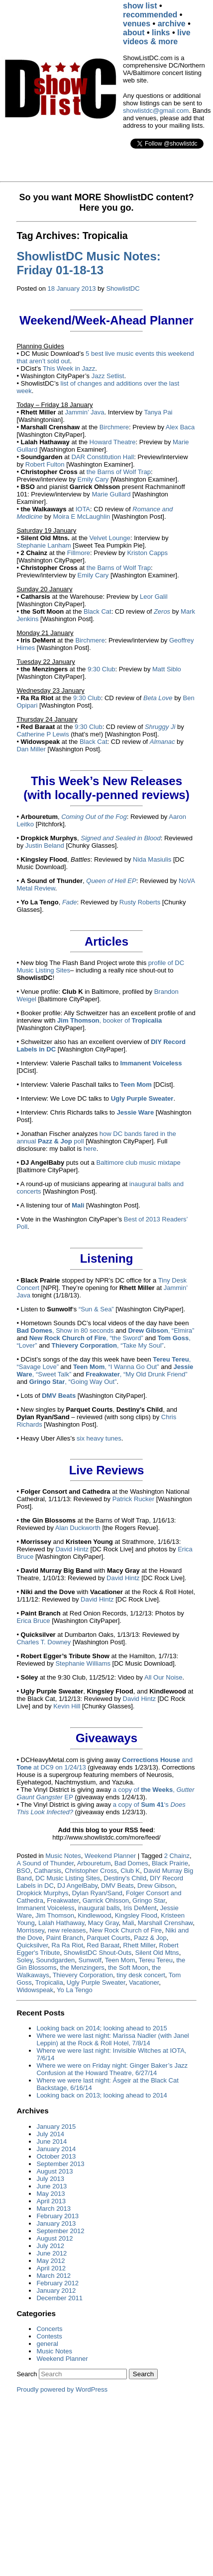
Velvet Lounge (110, 538)
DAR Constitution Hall (102, 457)
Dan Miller (31, 749)
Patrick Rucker (133, 1499)
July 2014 (50, 2134)
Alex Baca (180, 427)
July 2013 (50, 2178)
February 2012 (57, 2283)
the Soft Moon (128, 1967)
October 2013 (56, 2156)
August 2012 (54, 2238)
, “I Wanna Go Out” (116, 1366)
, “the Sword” (86, 1338)
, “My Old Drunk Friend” (136, 1374)
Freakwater (63, 1900)
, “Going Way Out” (73, 1381)
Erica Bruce (33, 1620)
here (90, 1148)
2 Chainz (177, 1855)
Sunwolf (90, 1960)
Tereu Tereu (155, 1960)
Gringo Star (148, 1900)
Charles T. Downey (43, 1642)
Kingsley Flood (136, 1915)
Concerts (49, 2329)
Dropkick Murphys (42, 1893)
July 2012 (50, 2246)
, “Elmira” (161, 1330)
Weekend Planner (110, 1855)
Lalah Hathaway (61, 1923)
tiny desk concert (140, 1975)
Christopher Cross (91, 1870)
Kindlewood (94, 1915)
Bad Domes (131, 1863)
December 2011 (59, 2298)
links (161, 32)
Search (26, 2374)
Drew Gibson (156, 1885)
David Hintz (71, 1549)
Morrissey (30, 1930)
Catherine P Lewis (42, 734)
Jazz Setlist (108, 376)
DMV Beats (117, 1885)
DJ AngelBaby (77, 1885)
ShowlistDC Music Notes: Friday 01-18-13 (88, 263)
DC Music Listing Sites (67, 1878)
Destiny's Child (125, 1878)
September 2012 (60, 2231)
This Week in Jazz (69, 368)
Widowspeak (34, 1990)
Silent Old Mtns (157, 1952)
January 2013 (56, 2223)
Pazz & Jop (150, 1937)
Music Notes (63, 1855)
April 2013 (51, 2201)
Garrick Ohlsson (106, 1900)
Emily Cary (93, 479)
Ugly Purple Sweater (96, 1982)
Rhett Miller (139, 1945)
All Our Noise (163, 1677)
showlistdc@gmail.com (156, 110)
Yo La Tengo (75, 1990)
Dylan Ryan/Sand (97, 1893)
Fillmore (78, 553)
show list (140, 5)
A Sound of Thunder (45, 1863)
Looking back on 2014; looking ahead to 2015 (101, 2028)
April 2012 (51, 2268)
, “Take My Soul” (108, 1345)
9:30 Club (101, 669)
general (47, 2343)
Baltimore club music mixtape (139, 1162)
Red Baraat (103, 1945)
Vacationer (144, 1982)
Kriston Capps (147, 553)
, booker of (109, 1020)
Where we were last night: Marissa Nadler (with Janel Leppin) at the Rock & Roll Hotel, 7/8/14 (112, 2039)
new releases (67, 1930)
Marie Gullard (111, 494)
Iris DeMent (139, 1908)
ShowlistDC (122, 288)
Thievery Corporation (83, 1975)
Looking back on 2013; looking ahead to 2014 (101, 2095)
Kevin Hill (66, 1706)
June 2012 (51, 2253)
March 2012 (53, 2275)
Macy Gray (103, 1923)
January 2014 (56, 2149)
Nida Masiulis (152, 859)
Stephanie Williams (82, 1663)
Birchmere (114, 427)
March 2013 (53, 2208)
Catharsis (47, 1870)
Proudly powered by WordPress (61, 2389)
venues (136, 23)
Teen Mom (120, 1960)
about (134, 32)
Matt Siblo (166, 669)
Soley (24, 1960)
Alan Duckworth (78, 1527)
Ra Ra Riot (68, 1945)
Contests (49, 2336)
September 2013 (60, 2164)
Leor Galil (154, 596)
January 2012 (56, 2290)
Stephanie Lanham (43, 545)
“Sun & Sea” (96, 1309)
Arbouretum (94, 1863)
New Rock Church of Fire (126, 1930)
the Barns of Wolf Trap (119, 472)
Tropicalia (49, 1982)
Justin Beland (44, 845)
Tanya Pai (158, 412)
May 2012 (50, 2260)
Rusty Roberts (139, 902)
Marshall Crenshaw (165, 1923)
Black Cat (97, 611)
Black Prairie (170, 1863)
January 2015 (56, 2126)
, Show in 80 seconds (64, 1330)
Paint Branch (64, 1937)
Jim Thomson (54, 1915)
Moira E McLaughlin (81, 516)
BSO (23, 1870)
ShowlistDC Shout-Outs (98, 1952)
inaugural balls (99, 1908)
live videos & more (157, 37)
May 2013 (50, 2193)
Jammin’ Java (84, 412)
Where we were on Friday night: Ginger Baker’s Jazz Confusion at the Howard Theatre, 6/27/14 (112, 2069)
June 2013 (51, 2186)
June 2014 (51, 2141)
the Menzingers (82, 1967)
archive (172, 23)
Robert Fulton (45, 464)
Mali (128, 1923)
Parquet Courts (108, 1937)
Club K (130, 1870)
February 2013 (57, 2216)
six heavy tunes (99, 1438)
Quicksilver (32, 1945)
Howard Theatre (113, 442)
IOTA (83, 509)
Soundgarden (55, 1960)
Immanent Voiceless (45, 1908)
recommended (150, 14)
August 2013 (54, 2171)
